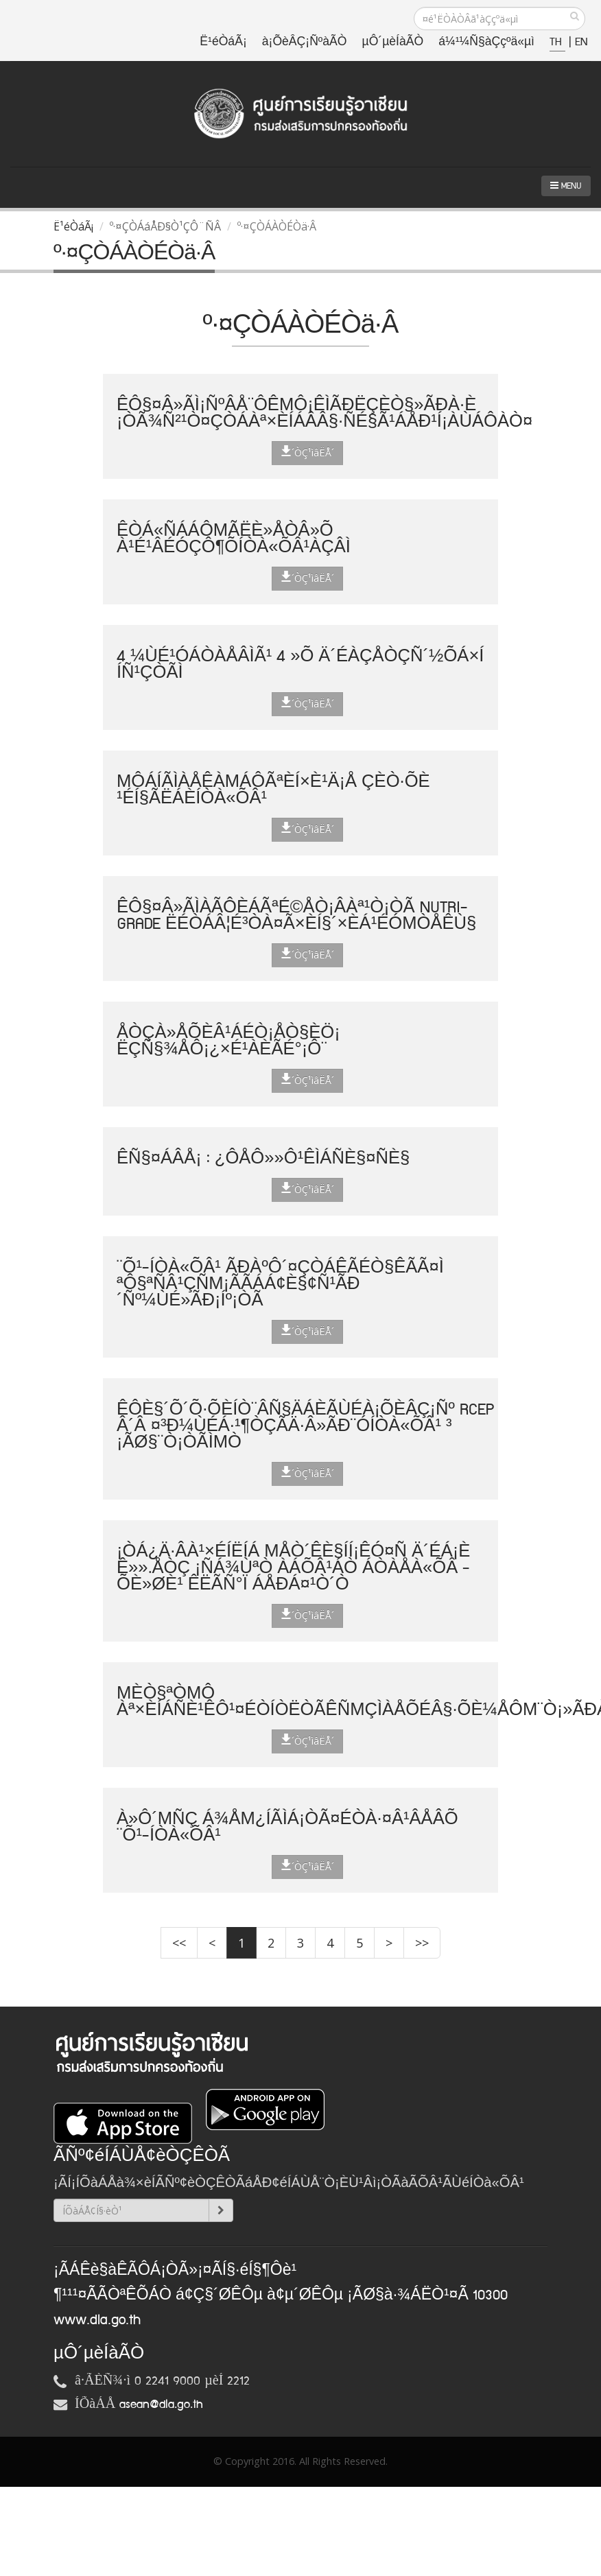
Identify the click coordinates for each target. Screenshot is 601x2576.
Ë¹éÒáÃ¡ (223, 42)
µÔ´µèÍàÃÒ (393, 42)
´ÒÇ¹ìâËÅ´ (307, 452)
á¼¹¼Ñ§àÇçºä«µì (486, 42)
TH (557, 42)
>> (422, 1943)
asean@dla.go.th (161, 2404)
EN (581, 42)
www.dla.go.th (97, 2320)
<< (179, 1943)
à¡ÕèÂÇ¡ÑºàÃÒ (304, 42)
